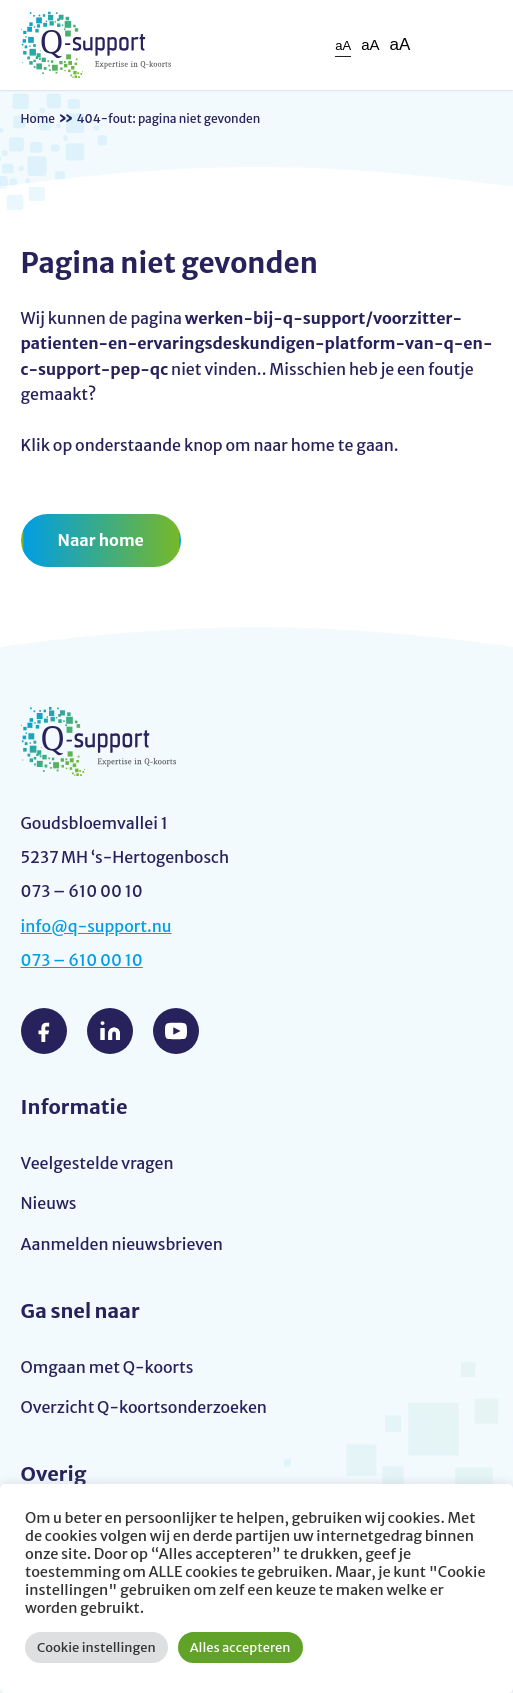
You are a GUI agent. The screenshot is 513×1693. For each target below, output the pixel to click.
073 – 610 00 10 (82, 960)
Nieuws (49, 1203)
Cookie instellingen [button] (96, 1647)
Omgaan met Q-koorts (107, 1367)
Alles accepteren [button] (240, 1647)
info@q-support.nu (96, 926)
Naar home (101, 540)
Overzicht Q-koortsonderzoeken (144, 1407)
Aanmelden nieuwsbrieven (122, 1244)
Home (38, 118)
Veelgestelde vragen (97, 1163)
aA (343, 45)
